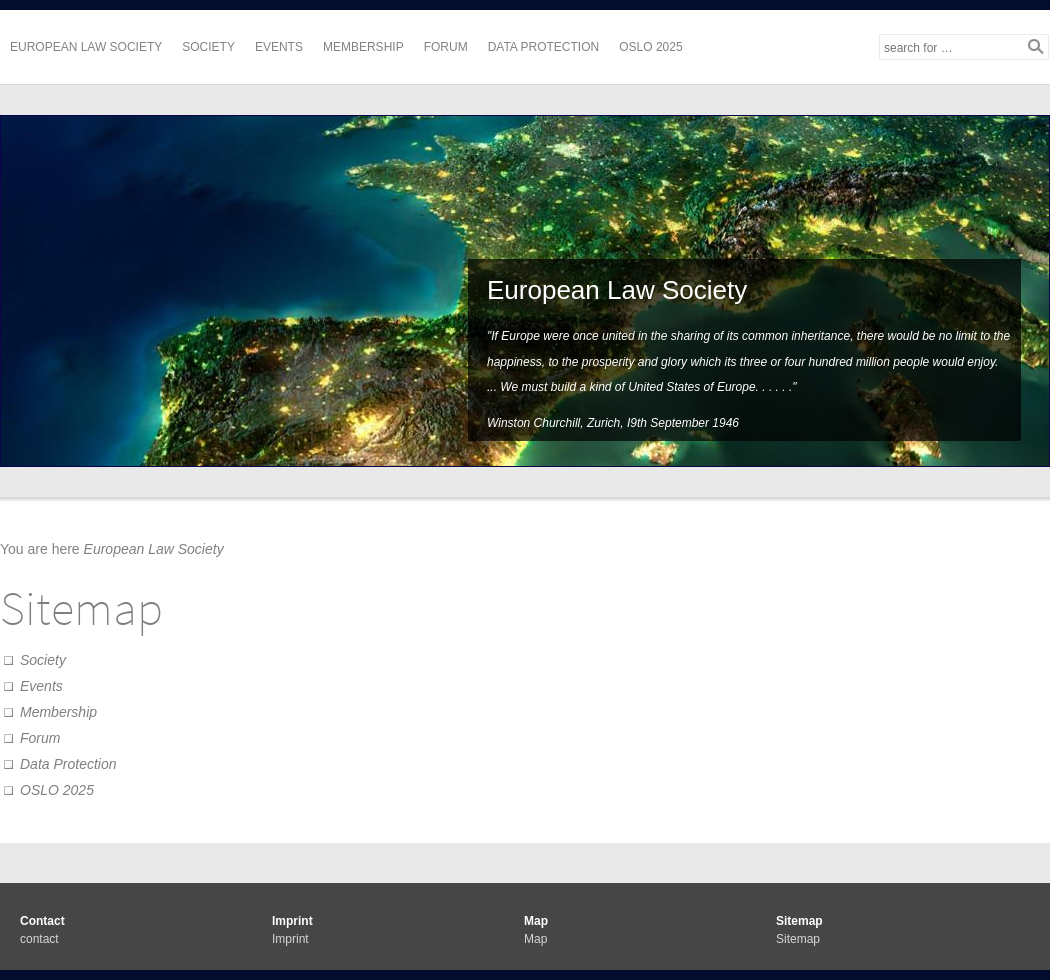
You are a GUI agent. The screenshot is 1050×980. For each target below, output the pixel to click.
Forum (446, 47)
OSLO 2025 (650, 47)
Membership (363, 47)
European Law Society (86, 47)
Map (535, 939)
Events (279, 47)
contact (39, 939)
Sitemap (798, 939)
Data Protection (544, 47)
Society (208, 47)
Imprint (290, 939)
